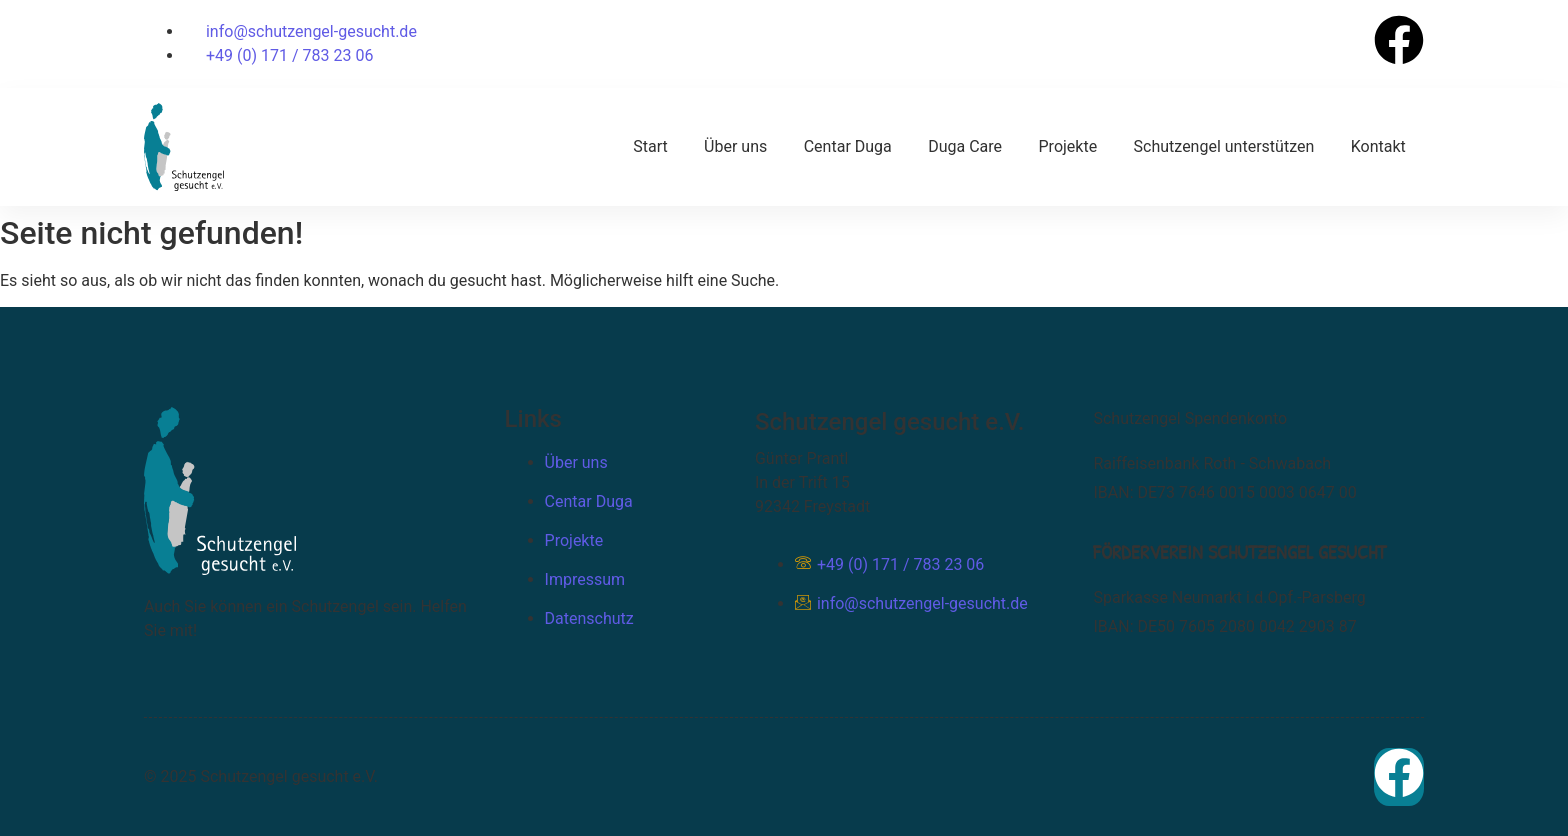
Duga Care (967, 145)
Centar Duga (850, 145)
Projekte (1069, 145)
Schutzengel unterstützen (1224, 145)
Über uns (738, 145)
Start (653, 145)
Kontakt (1378, 145)
